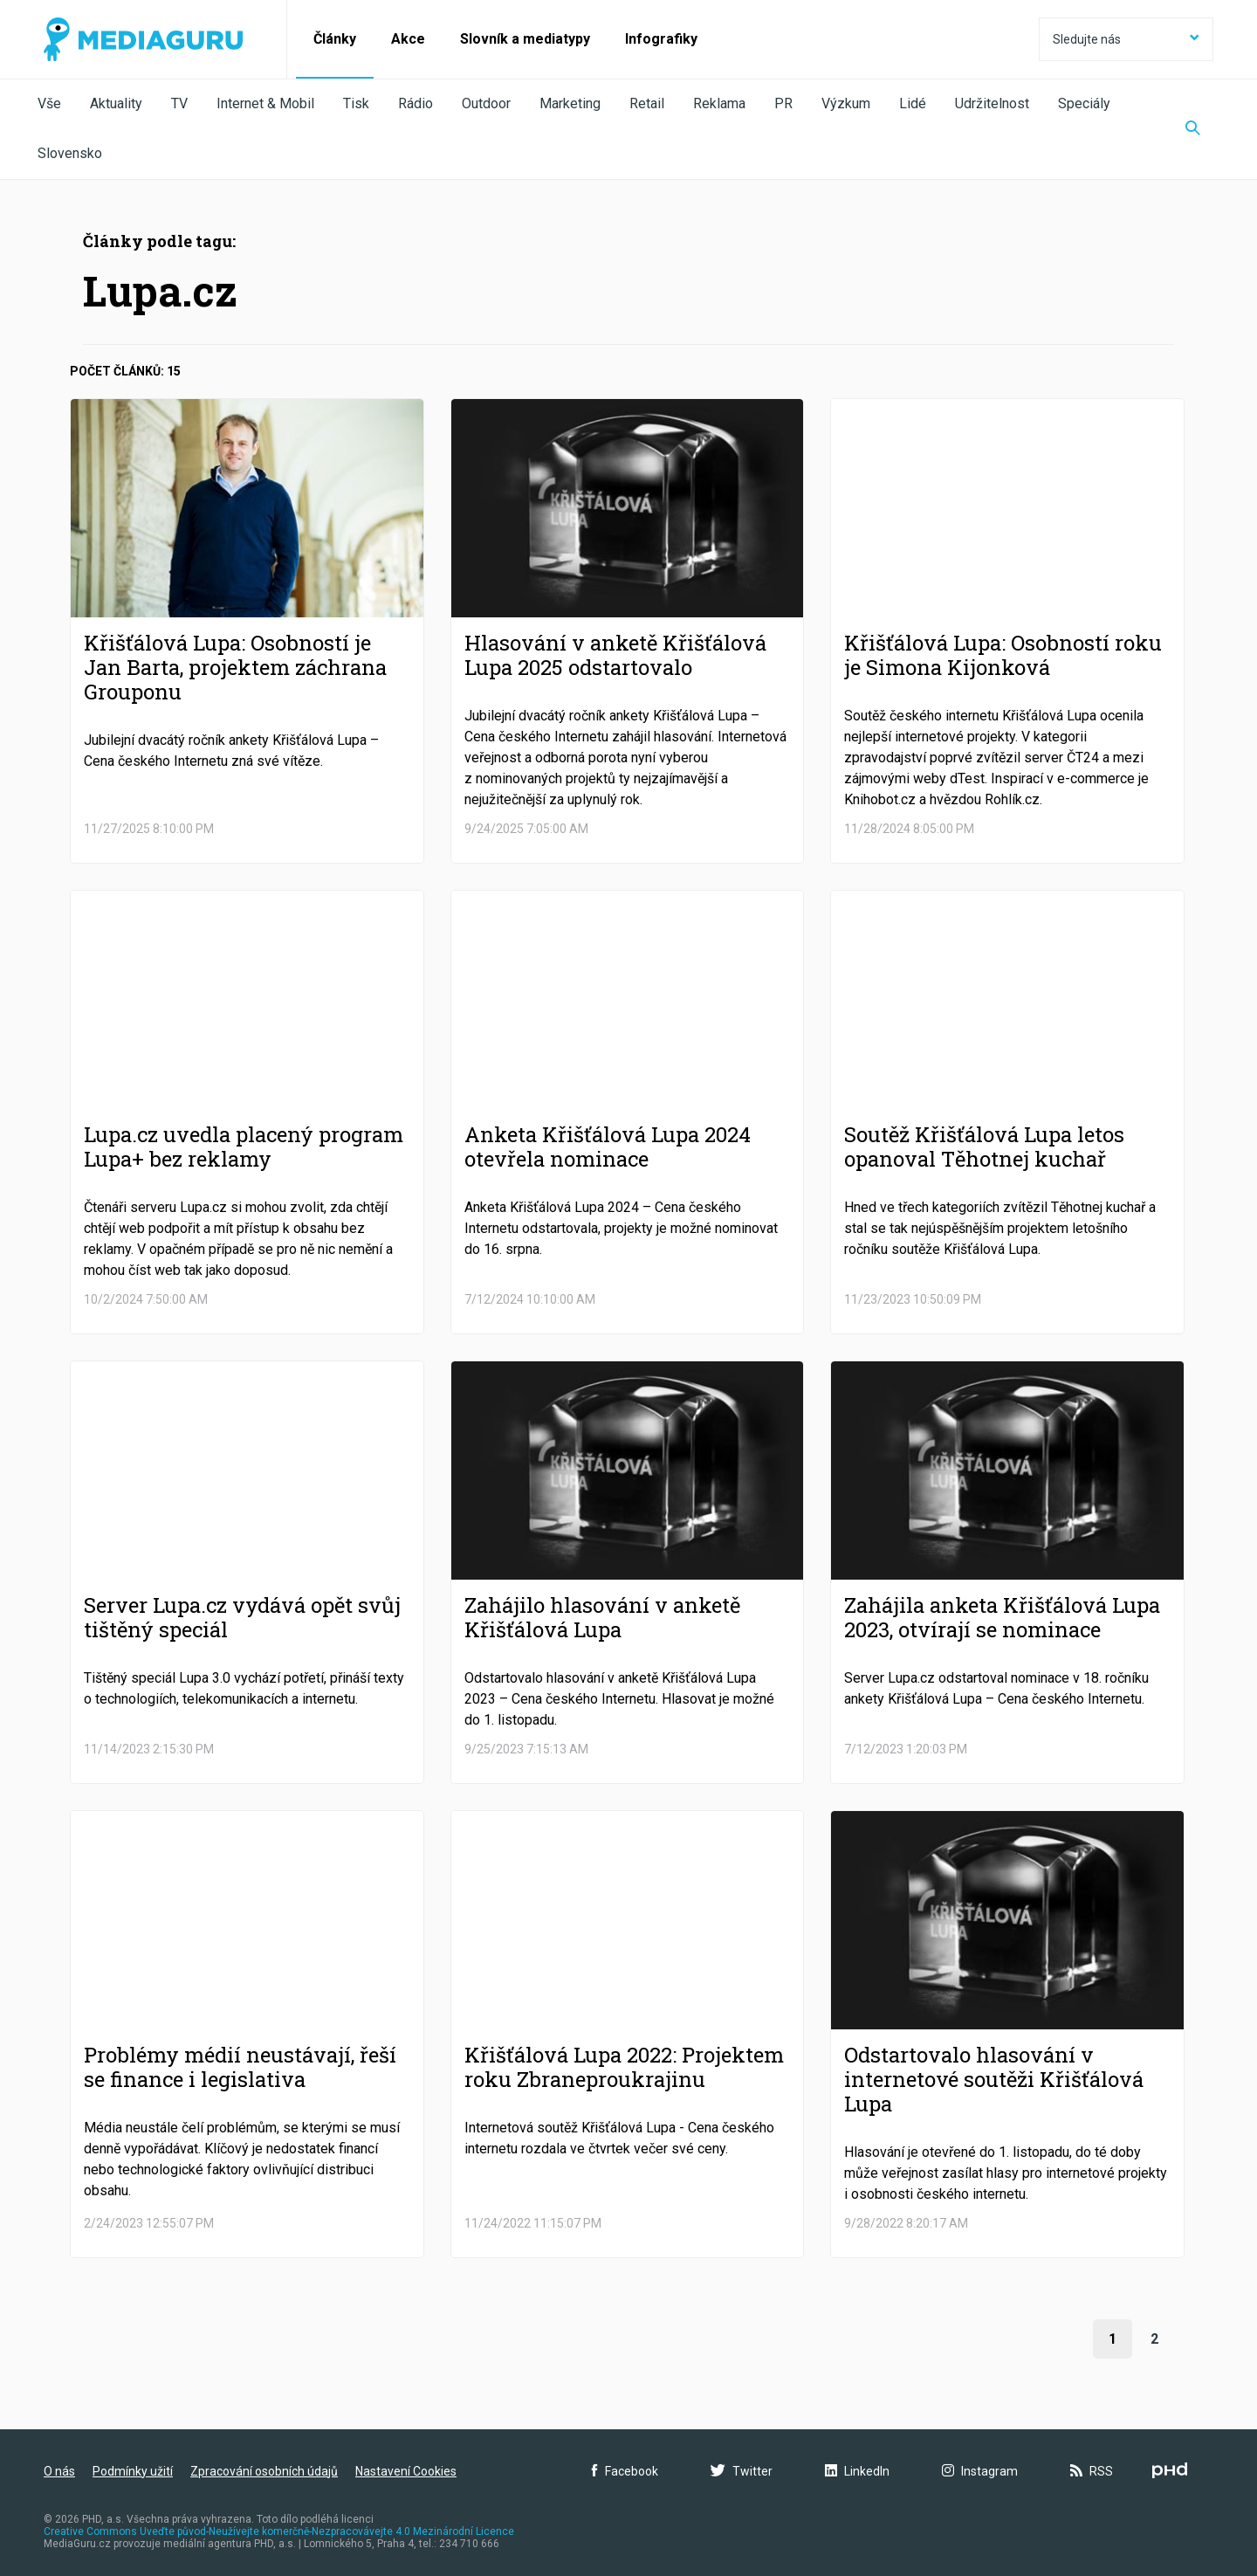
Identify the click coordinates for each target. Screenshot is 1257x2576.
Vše (49, 103)
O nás (59, 2471)
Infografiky (661, 39)
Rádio (415, 103)
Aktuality (116, 103)
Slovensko (70, 153)
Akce (408, 39)
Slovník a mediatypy (525, 39)
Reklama (719, 103)
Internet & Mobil (265, 103)
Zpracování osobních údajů (264, 2471)
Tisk (356, 103)
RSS (1091, 2471)
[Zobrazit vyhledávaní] (1192, 129)
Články (334, 39)
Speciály (1084, 103)
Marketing (570, 103)
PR (783, 103)
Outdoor (486, 103)
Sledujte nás (1126, 39)
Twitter (742, 2471)
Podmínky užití (133, 2471)
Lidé (912, 103)
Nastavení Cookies (406, 2471)
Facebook (625, 2471)
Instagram (980, 2471)
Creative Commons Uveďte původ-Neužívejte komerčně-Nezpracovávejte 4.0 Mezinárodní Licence (279, 2531)
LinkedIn (857, 2471)
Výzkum (845, 103)
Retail (646, 103)
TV (179, 103)
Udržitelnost (992, 103)
